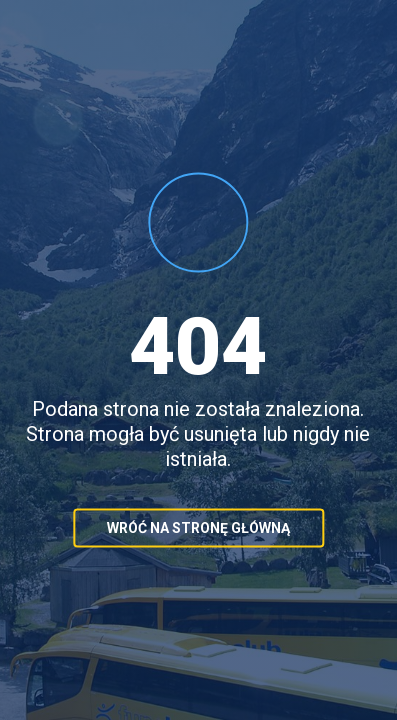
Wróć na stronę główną (198, 528)
